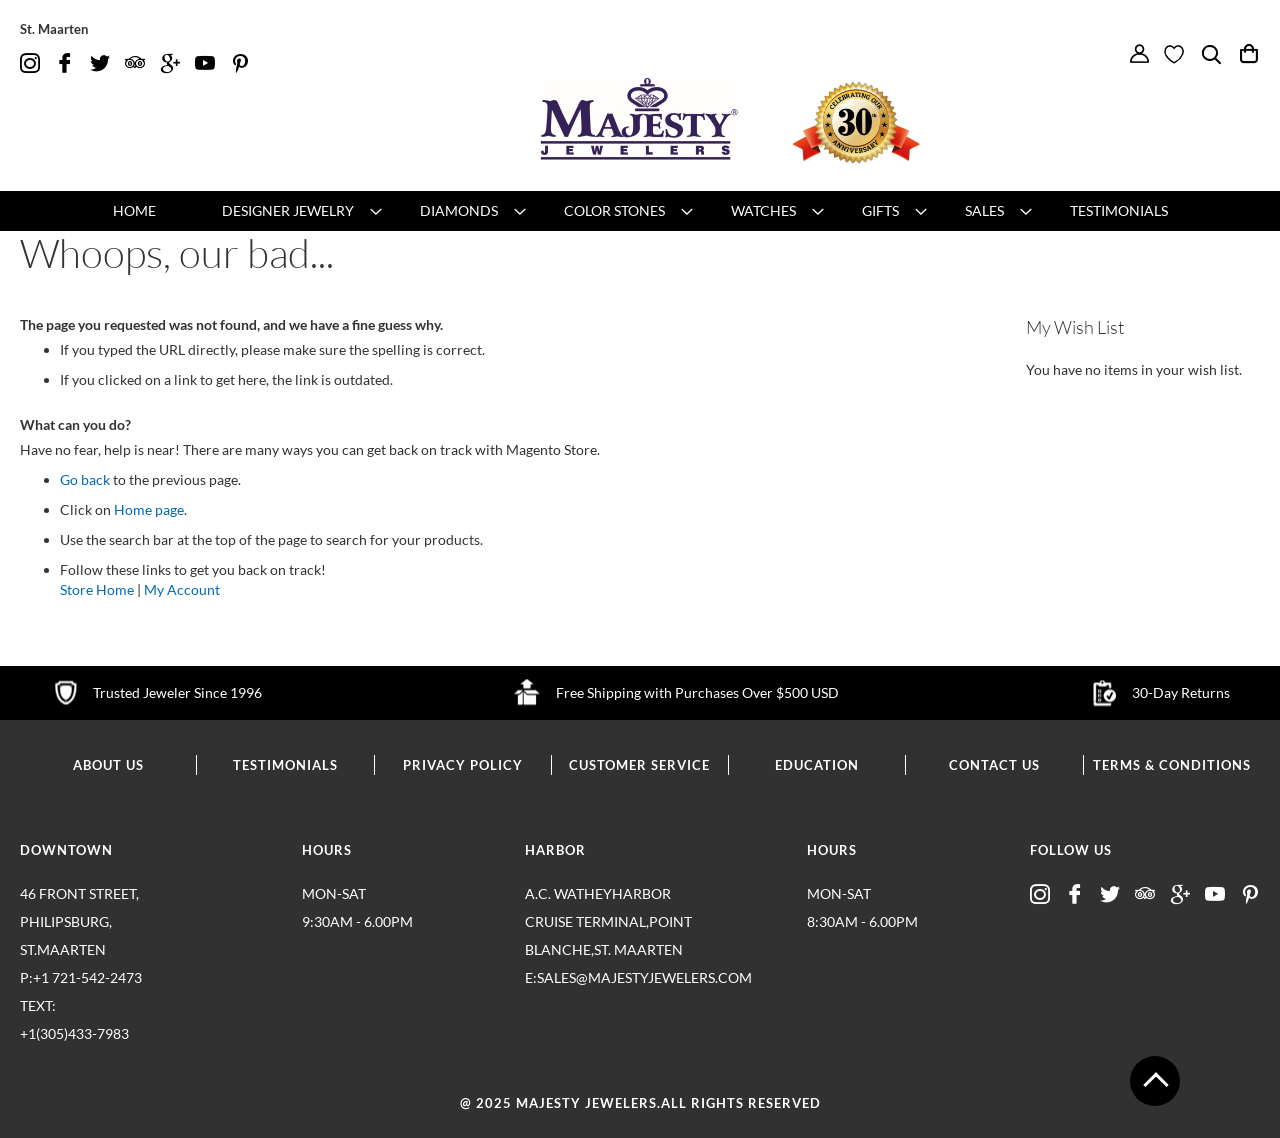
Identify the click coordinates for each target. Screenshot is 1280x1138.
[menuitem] (134, 211)
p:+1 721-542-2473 (105, 1008)
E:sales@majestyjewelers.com (610, 977)
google (170, 63)
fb (65, 63)
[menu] (640, 211)
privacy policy (463, 765)
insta (30, 63)
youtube (205, 63)
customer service (639, 765)
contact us (994, 765)
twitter (100, 63)
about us (108, 765)
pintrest (240, 63)
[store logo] (640, 119)
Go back (85, 479)
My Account (182, 589)
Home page (149, 509)
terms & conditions (1172, 765)
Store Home (97, 589)
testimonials (285, 765)
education (817, 765)
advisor (135, 63)
